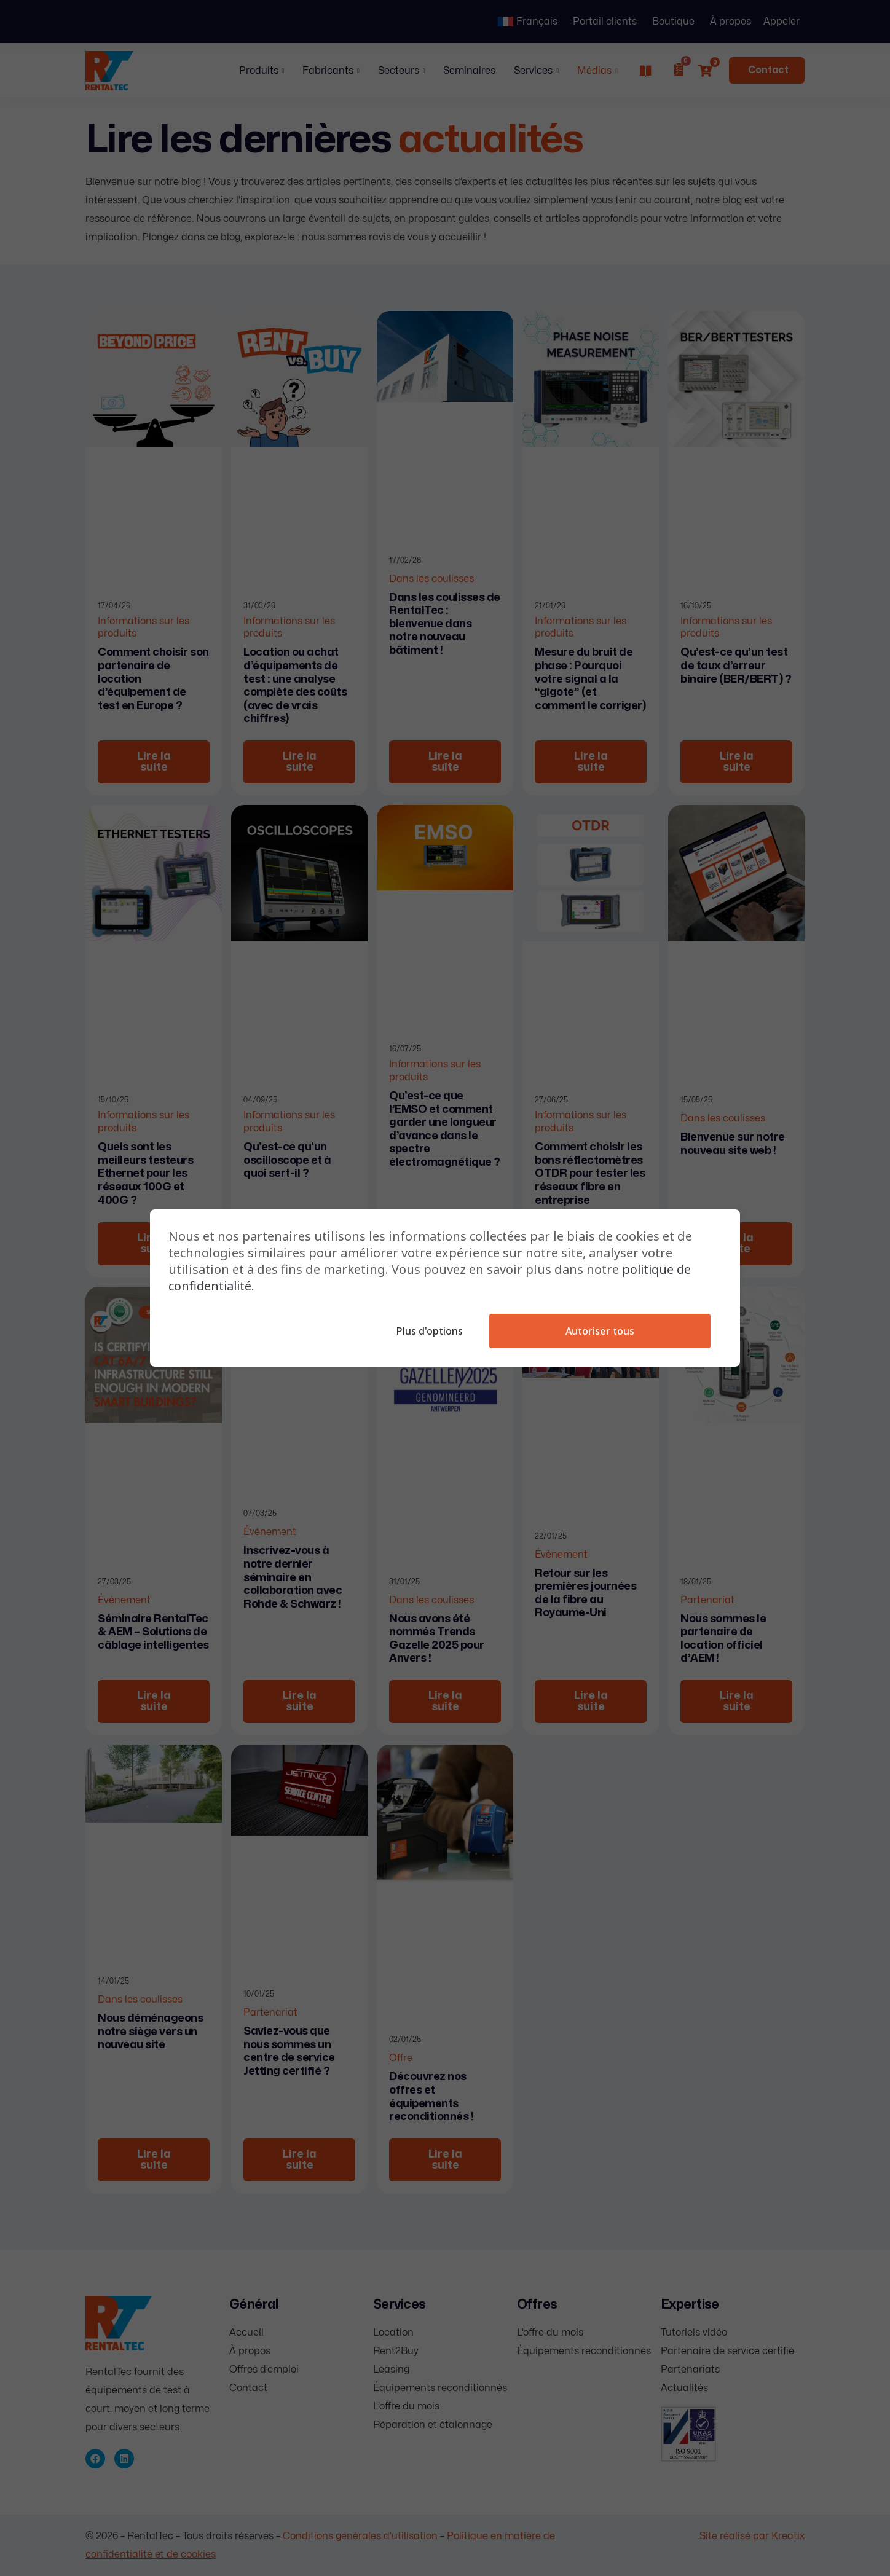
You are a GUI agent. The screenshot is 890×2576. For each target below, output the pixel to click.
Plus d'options (427, 1331)
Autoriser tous (598, 1331)
